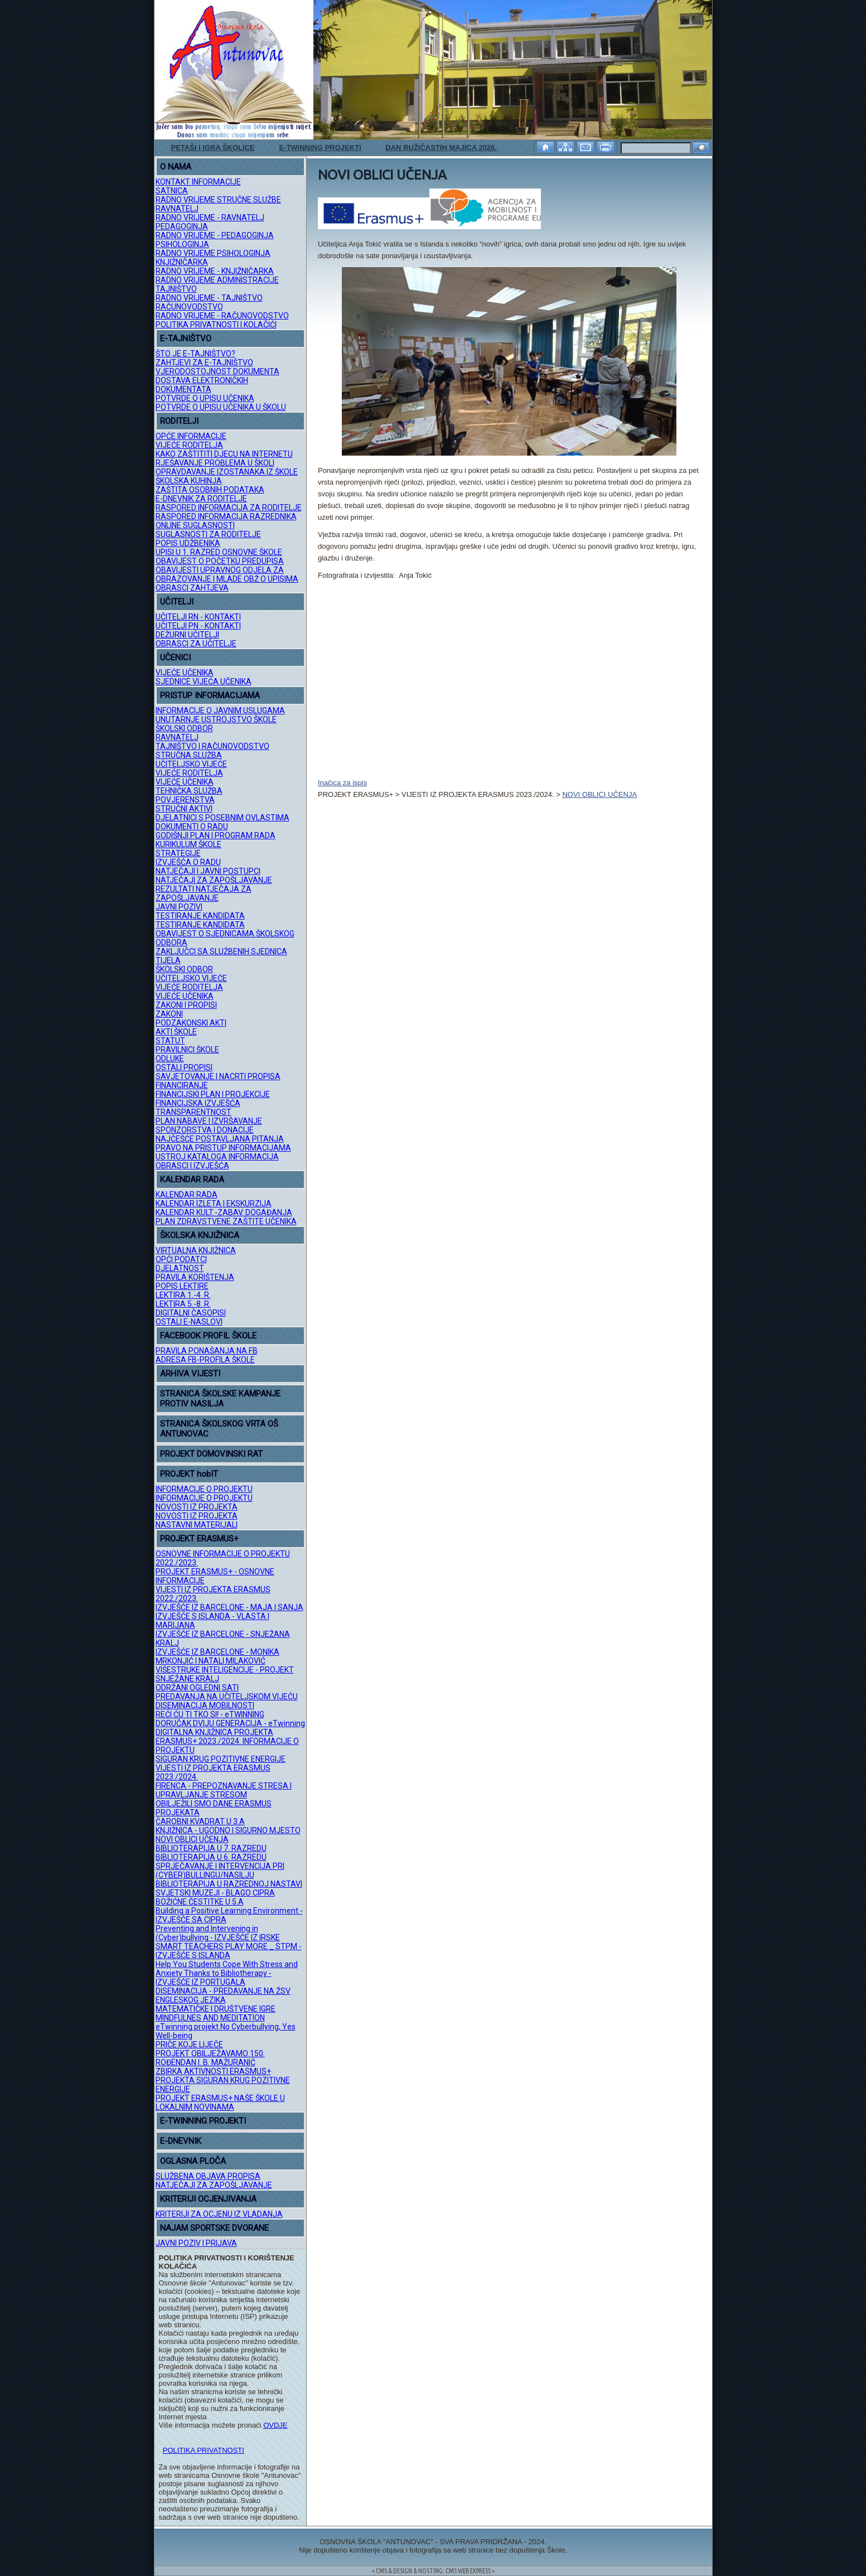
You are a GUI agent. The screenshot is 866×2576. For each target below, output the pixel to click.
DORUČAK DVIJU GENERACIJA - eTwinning (230, 1723)
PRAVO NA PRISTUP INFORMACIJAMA (223, 1147)
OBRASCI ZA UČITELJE (196, 643)
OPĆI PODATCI (181, 1259)
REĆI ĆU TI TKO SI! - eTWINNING (210, 1714)
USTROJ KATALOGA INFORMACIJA (217, 1156)
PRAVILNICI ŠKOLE (187, 1049)
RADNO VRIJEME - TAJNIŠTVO (209, 297)
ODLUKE (170, 1058)
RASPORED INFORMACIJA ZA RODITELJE (229, 507)
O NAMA (175, 167)
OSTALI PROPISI (184, 1067)
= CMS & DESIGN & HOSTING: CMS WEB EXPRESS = (433, 2570)
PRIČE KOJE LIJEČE (189, 2044)
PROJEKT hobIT (189, 1474)
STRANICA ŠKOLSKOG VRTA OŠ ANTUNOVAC (219, 1429)
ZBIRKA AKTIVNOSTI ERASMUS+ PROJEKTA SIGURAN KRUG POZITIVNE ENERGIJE (223, 2080)
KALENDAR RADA (192, 1180)
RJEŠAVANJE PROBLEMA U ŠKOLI (215, 462)
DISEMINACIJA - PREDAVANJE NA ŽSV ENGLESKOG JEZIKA (223, 1995)
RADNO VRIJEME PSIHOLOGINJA (213, 253)
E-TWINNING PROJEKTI (320, 147)
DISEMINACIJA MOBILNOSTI (205, 1705)
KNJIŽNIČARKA (182, 262)
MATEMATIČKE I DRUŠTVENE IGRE (215, 2008)
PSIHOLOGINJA (182, 244)
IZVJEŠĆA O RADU (188, 862)
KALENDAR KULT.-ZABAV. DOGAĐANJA (224, 1212)
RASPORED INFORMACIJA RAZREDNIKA (226, 516)
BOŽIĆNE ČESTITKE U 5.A (200, 1901)
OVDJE (275, 2425)
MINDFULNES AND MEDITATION (210, 2017)
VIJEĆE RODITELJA (189, 445)
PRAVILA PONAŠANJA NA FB (207, 1350)
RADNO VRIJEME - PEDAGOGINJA (215, 235)
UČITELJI (176, 602)
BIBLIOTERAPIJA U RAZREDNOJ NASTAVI (229, 1883)
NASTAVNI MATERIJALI (197, 1524)
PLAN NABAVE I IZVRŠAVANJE (209, 1121)
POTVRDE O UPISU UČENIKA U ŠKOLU (221, 407)
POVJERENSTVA (185, 799)
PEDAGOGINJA (182, 226)
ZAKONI (169, 1013)
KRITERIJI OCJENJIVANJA (208, 2199)
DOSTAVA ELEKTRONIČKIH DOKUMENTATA (202, 385)
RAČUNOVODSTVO (189, 306)
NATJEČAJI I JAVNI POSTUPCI (208, 871)
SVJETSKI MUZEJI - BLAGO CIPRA (215, 1892)
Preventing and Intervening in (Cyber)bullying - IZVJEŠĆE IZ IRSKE (218, 1933)
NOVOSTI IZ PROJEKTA (197, 1506)
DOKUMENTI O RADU (192, 826)
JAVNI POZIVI (179, 906)
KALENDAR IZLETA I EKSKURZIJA (214, 1203)
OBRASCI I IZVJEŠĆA (192, 1165)
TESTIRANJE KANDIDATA (200, 915)
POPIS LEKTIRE (182, 1286)
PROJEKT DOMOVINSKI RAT (211, 1454)
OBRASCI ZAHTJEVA (192, 587)
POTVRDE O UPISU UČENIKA (205, 398)
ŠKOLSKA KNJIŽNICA (199, 1235)
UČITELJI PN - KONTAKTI (198, 625)
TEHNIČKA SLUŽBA (189, 790)
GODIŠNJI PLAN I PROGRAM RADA (215, 835)
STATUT (170, 1040)
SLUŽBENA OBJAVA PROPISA (208, 2176)
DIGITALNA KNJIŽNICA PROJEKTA (214, 1732)
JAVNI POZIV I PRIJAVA (196, 2243)
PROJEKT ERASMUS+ (199, 1539)
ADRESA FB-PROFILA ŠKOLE (205, 1359)
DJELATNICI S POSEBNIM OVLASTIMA (222, 817)
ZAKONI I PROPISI (186, 1005)
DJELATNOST (180, 1268)
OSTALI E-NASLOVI (189, 1321)
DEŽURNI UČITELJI (187, 634)
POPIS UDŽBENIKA (188, 543)
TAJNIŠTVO (176, 288)
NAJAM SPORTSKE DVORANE (214, 2228)
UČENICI (175, 658)
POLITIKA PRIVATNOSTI (203, 2450)
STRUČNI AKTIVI (184, 808)
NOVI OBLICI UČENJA (192, 1839)
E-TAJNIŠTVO (185, 339)
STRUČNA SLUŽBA (189, 755)
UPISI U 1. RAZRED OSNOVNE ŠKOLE (219, 552)
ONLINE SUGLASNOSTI (195, 525)
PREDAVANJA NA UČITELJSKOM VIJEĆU (227, 1696)
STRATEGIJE (178, 853)
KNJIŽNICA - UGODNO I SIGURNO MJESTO (228, 1830)
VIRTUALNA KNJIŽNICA (196, 1250)
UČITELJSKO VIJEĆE (191, 764)
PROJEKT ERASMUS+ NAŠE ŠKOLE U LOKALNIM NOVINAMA (220, 2102)
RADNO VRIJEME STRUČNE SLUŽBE (218, 199)
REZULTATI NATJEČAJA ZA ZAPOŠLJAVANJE (203, 893)
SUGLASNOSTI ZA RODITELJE (208, 534)
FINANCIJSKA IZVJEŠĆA (198, 1103)
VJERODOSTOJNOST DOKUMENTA (217, 371)
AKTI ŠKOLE (176, 1031)
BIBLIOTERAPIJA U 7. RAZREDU (211, 1848)
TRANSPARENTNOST (193, 1112)
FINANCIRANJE (182, 1085)
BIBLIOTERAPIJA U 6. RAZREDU (211, 1857)
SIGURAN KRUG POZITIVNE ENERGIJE (221, 1759)
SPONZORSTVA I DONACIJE (205, 1129)
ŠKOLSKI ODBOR (184, 728)
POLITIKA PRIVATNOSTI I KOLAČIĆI (216, 324)
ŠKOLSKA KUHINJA (189, 480)
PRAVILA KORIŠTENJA (195, 1277)
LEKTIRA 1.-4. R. (183, 1295)
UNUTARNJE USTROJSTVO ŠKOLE (216, 719)
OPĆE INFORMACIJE (191, 436)
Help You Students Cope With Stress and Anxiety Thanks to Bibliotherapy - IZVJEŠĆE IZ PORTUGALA (227, 1973)
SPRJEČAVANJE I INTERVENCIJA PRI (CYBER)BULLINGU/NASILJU (220, 1870)
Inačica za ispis (342, 783)
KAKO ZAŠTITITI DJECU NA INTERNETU (224, 454)
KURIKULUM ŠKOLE (188, 844)
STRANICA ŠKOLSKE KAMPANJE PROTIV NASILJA (220, 1399)
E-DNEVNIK (180, 2141)
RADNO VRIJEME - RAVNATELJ (210, 217)
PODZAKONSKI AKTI (191, 1022)
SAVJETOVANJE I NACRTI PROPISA (218, 1076)
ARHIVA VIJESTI (190, 1374)
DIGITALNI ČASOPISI (191, 1312)
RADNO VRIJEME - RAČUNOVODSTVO (222, 315)
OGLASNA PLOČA (193, 2161)
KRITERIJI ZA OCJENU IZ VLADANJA (219, 2214)
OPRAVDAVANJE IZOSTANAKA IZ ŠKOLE (227, 471)
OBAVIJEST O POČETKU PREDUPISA (220, 561)
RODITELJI (179, 421)
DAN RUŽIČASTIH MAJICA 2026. (441, 147)
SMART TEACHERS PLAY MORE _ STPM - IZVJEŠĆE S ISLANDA (229, 1951)
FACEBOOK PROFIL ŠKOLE (208, 1336)
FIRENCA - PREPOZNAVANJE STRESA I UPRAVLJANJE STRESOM (224, 1790)
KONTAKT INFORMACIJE (198, 181)
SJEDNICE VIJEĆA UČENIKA (203, 681)
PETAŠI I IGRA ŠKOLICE (213, 147)
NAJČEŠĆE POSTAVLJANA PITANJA (220, 1138)
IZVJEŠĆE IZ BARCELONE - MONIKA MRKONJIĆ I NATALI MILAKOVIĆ (217, 1656)
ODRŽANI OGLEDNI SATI (197, 1687)
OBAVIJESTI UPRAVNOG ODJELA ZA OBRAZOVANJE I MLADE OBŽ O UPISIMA (227, 574)
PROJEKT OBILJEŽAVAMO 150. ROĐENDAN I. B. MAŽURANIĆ (210, 2058)
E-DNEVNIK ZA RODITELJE (201, 498)
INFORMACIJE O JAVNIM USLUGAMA (220, 710)
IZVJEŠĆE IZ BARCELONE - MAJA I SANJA (229, 1607)
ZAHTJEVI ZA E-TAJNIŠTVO (204, 362)
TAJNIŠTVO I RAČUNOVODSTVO (212, 746)
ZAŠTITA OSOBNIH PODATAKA (210, 489)
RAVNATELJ (177, 208)
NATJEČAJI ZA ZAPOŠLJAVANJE (214, 880)
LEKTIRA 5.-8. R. (183, 1303)
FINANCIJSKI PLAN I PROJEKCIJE (213, 1094)
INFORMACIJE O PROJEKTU (204, 1489)
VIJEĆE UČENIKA (185, 672)
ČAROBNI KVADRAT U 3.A (200, 1821)
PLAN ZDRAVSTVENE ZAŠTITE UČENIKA (226, 1221)
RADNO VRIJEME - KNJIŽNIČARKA (215, 271)
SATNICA (172, 190)
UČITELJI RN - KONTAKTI (198, 616)
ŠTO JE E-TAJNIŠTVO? (195, 353)
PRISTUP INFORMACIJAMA (210, 695)
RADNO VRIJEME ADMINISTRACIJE (217, 280)
